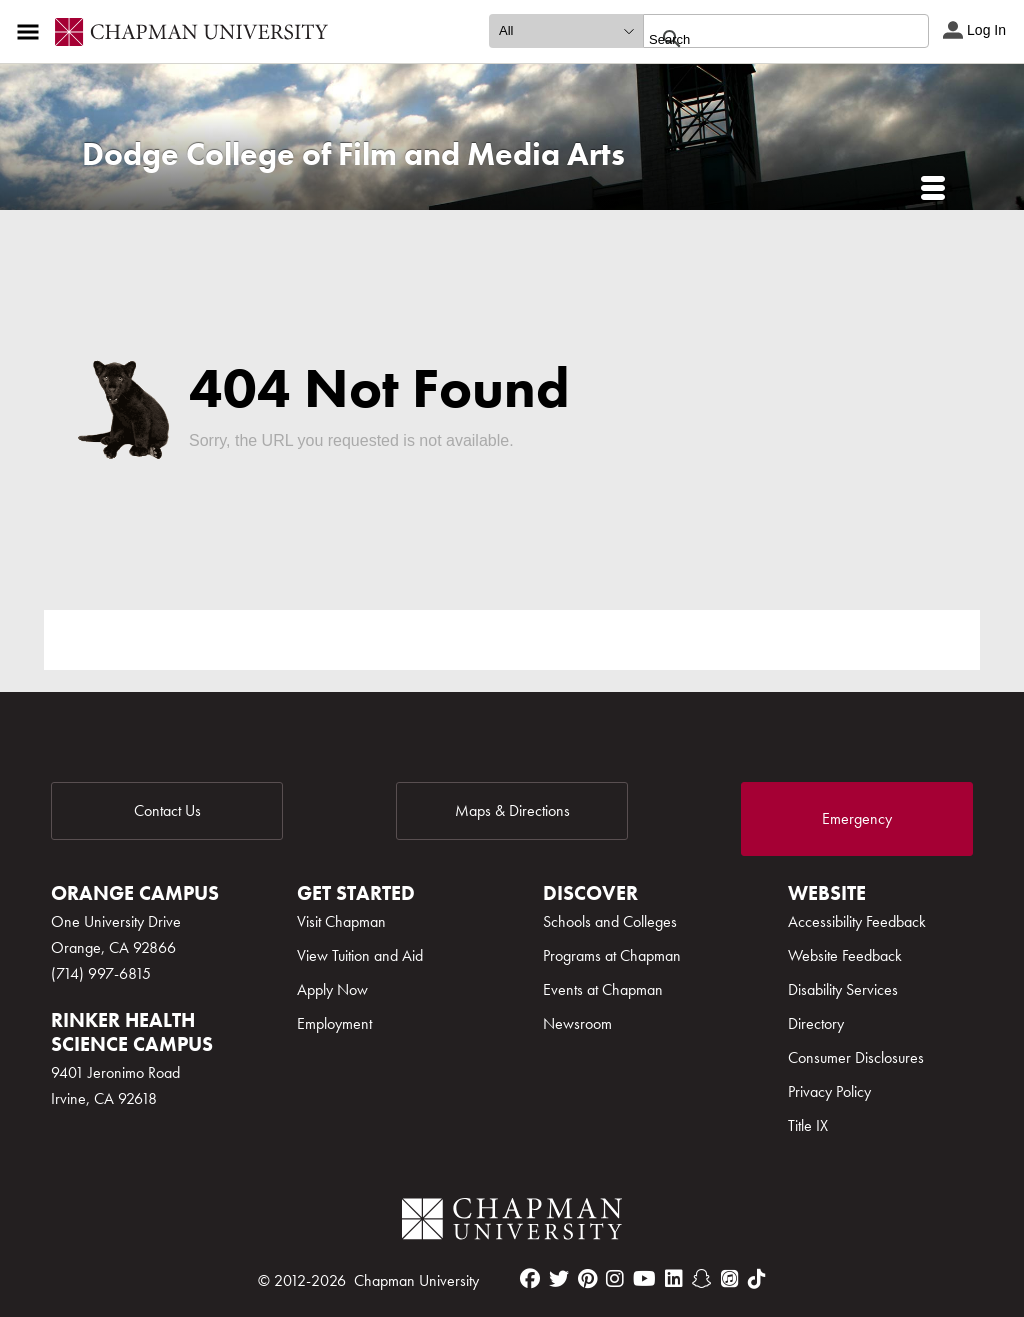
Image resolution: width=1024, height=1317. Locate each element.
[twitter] (559, 1279)
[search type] (566, 31)
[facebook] (530, 1279)
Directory (816, 1023)
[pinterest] (587, 1279)
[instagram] (615, 1279)
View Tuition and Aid (360, 955)
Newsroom (577, 1023)
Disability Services (843, 989)
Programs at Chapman (612, 955)
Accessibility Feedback (857, 921)
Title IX (808, 1125)
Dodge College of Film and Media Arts (353, 154)
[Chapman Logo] (512, 1222)
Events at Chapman (603, 989)
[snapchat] (702, 1279)
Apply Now (332, 989)
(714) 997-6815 (101, 973)
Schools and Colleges (610, 921)
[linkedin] (674, 1279)
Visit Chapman (341, 921)
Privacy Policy (829, 1091)
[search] (764, 39)
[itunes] (730, 1279)
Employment (334, 1023)
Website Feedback (845, 955)
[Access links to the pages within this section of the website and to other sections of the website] (32, 32)
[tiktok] (757, 1279)
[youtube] (644, 1279)
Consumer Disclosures (856, 1057)
